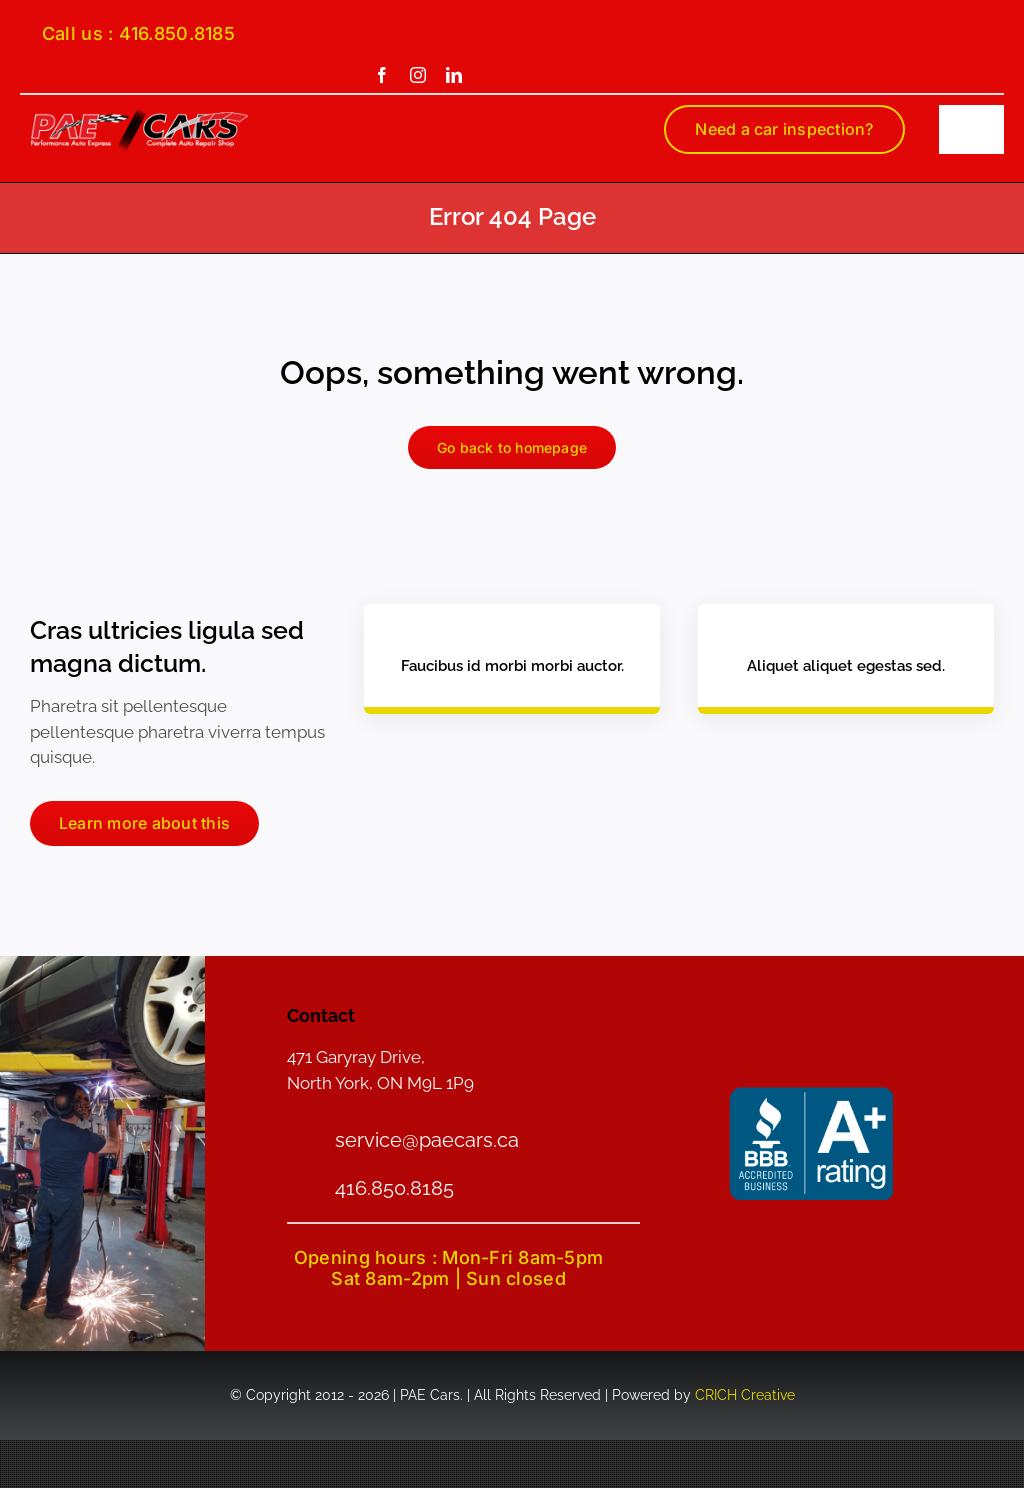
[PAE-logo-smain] (139, 115)
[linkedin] (454, 75)
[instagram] (418, 75)
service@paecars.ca (427, 1140)
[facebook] (382, 75)
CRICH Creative (745, 1395)
